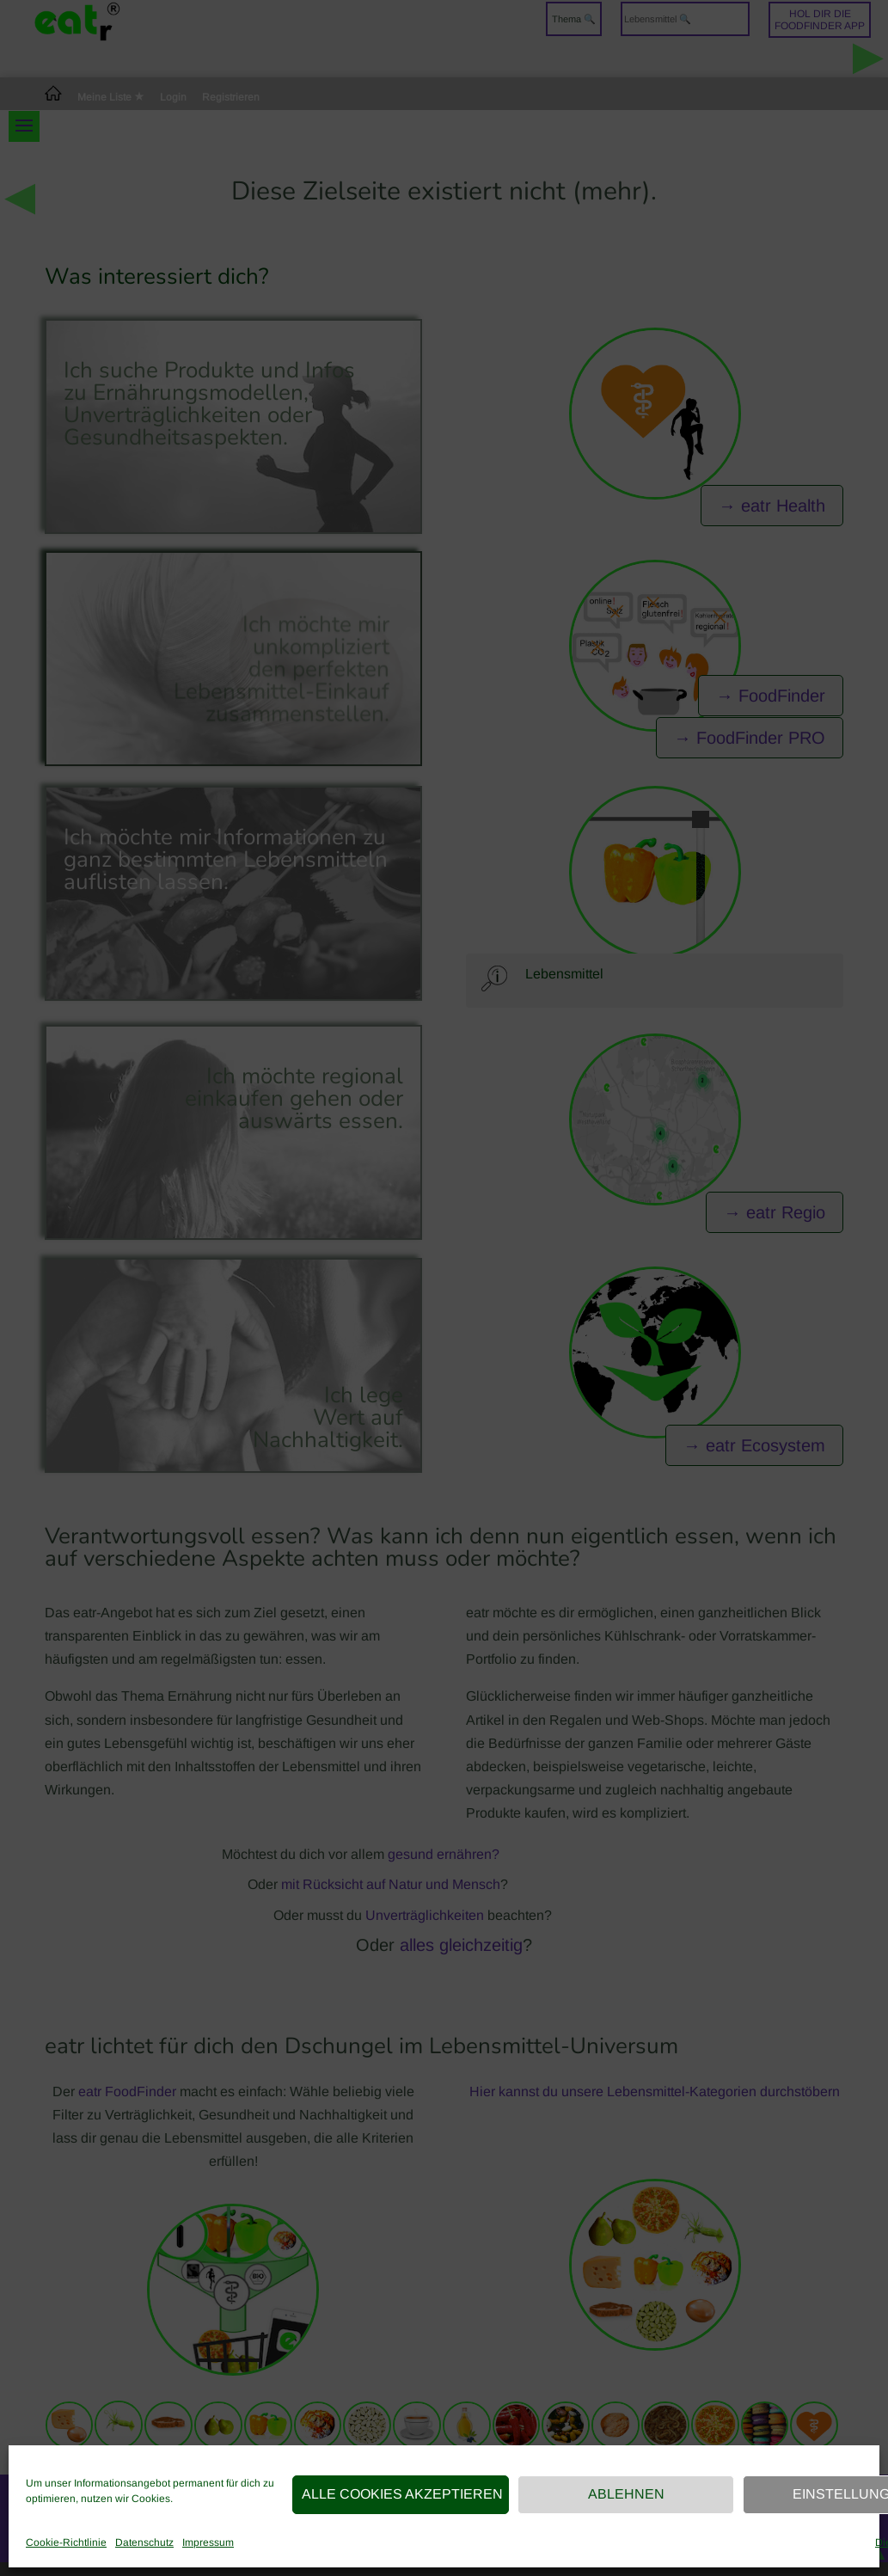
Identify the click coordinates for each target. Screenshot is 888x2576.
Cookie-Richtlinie (66, 2542)
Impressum (208, 2542)
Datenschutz (144, 2542)
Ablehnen (626, 2494)
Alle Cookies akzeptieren (402, 2494)
